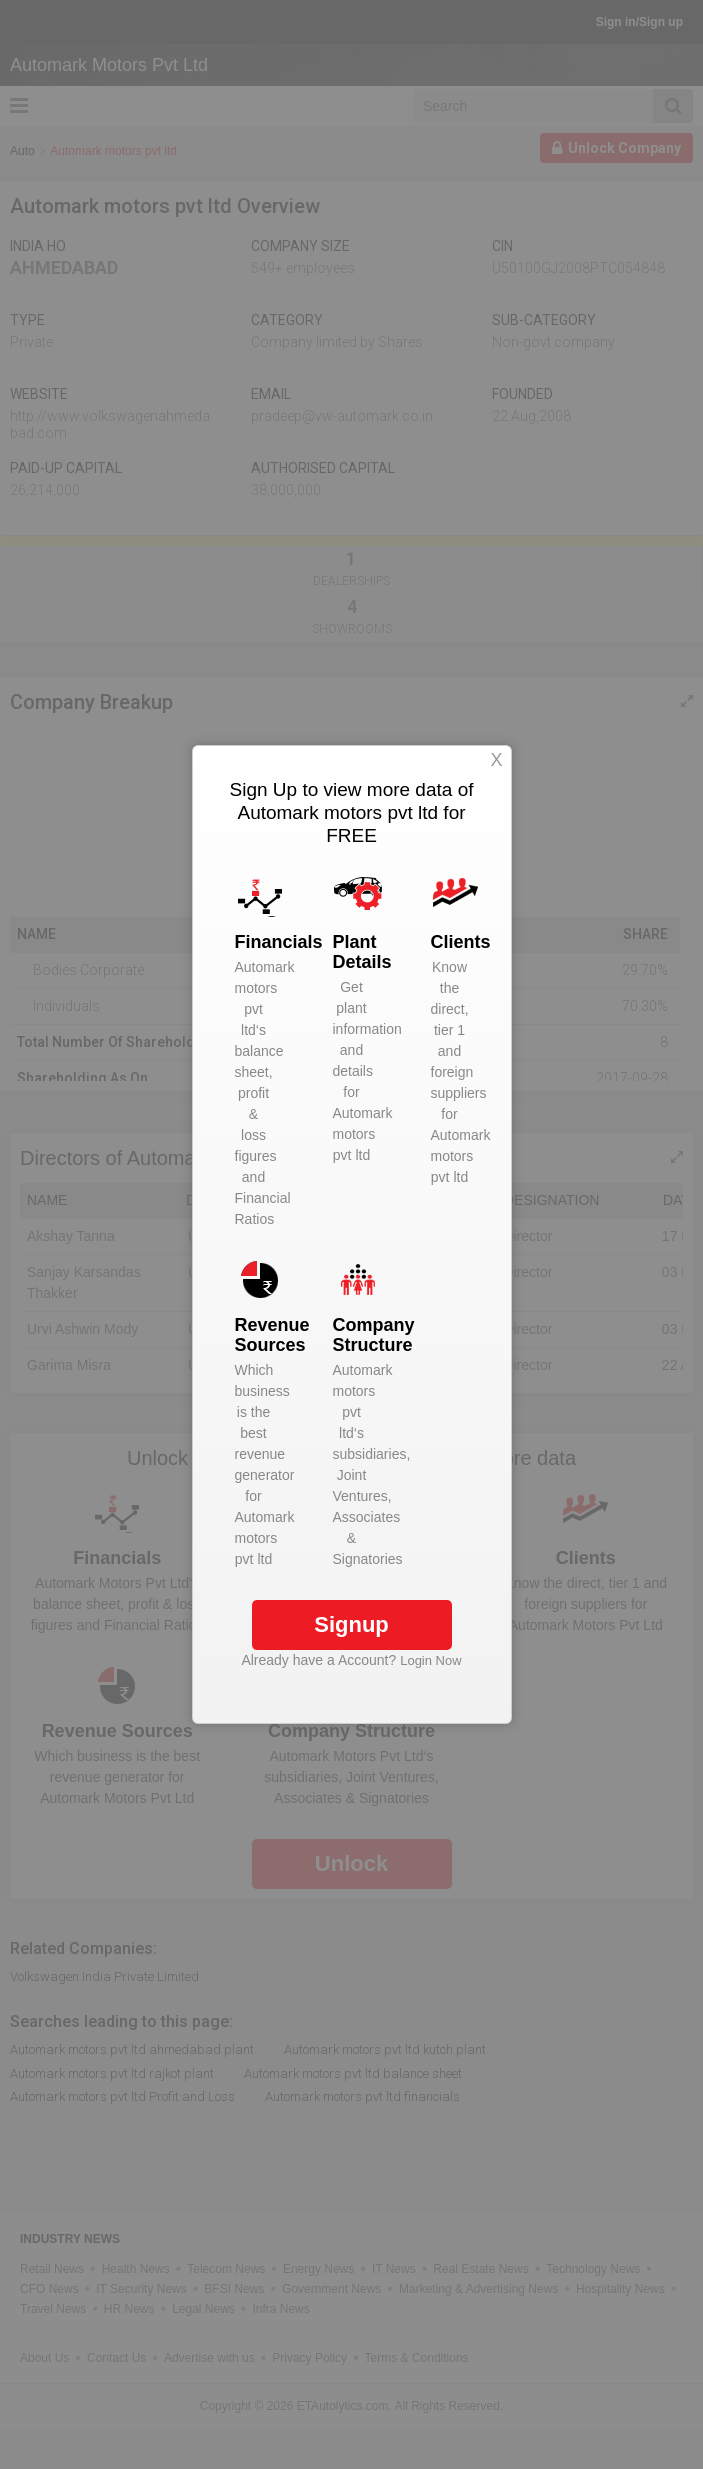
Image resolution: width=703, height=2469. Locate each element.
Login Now (430, 1660)
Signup (351, 1624)
